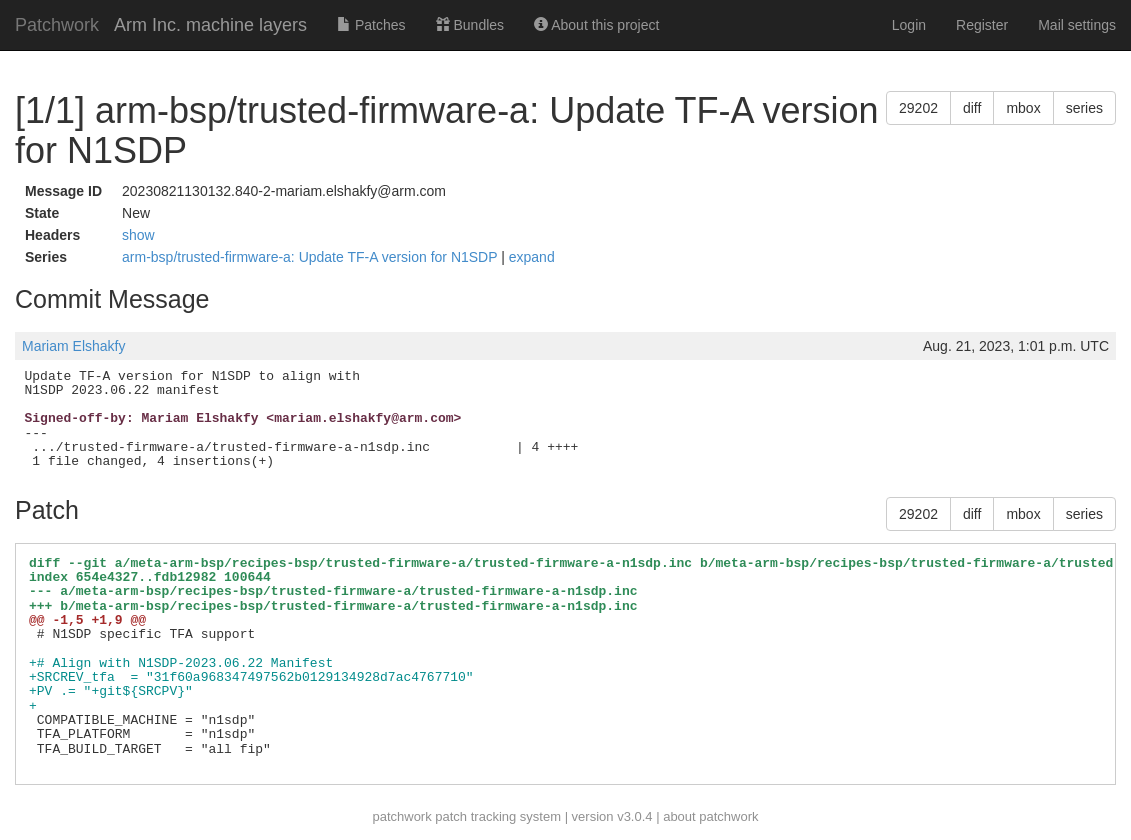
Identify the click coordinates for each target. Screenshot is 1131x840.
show (138, 235)
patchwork (401, 816)
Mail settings (1077, 25)
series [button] (1084, 108)
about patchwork (710, 816)
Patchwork (57, 25)
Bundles (470, 25)
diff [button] (972, 108)
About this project (596, 25)
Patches (371, 25)
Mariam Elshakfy (73, 346)
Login (909, 25)
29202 (918, 108)
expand (532, 257)
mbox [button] (1023, 108)
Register (982, 25)
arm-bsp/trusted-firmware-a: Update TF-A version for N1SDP (311, 257)
